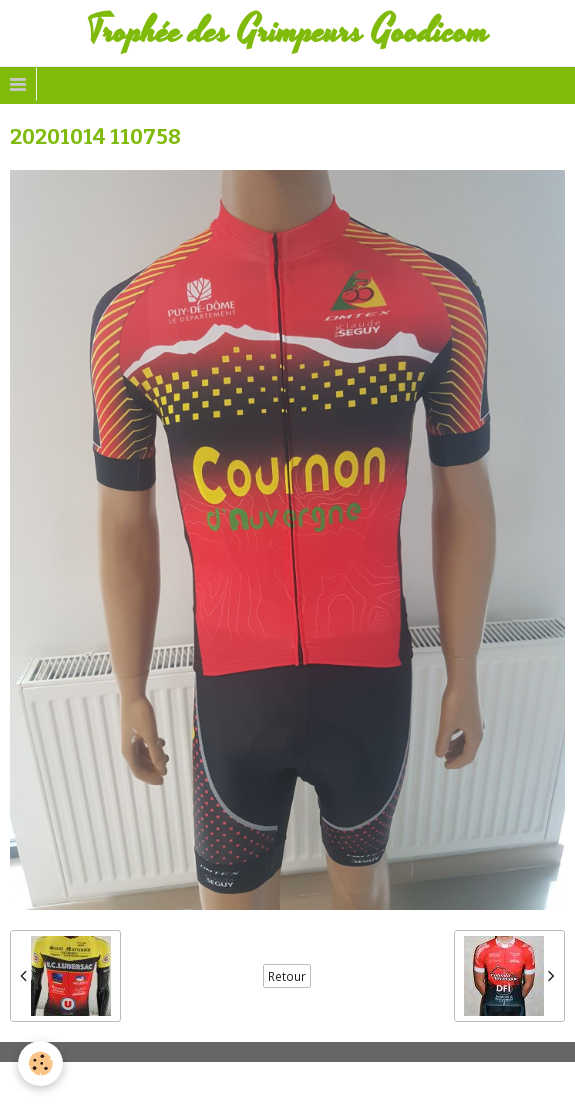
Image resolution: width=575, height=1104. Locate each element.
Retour (287, 976)
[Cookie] (40, 1063)
